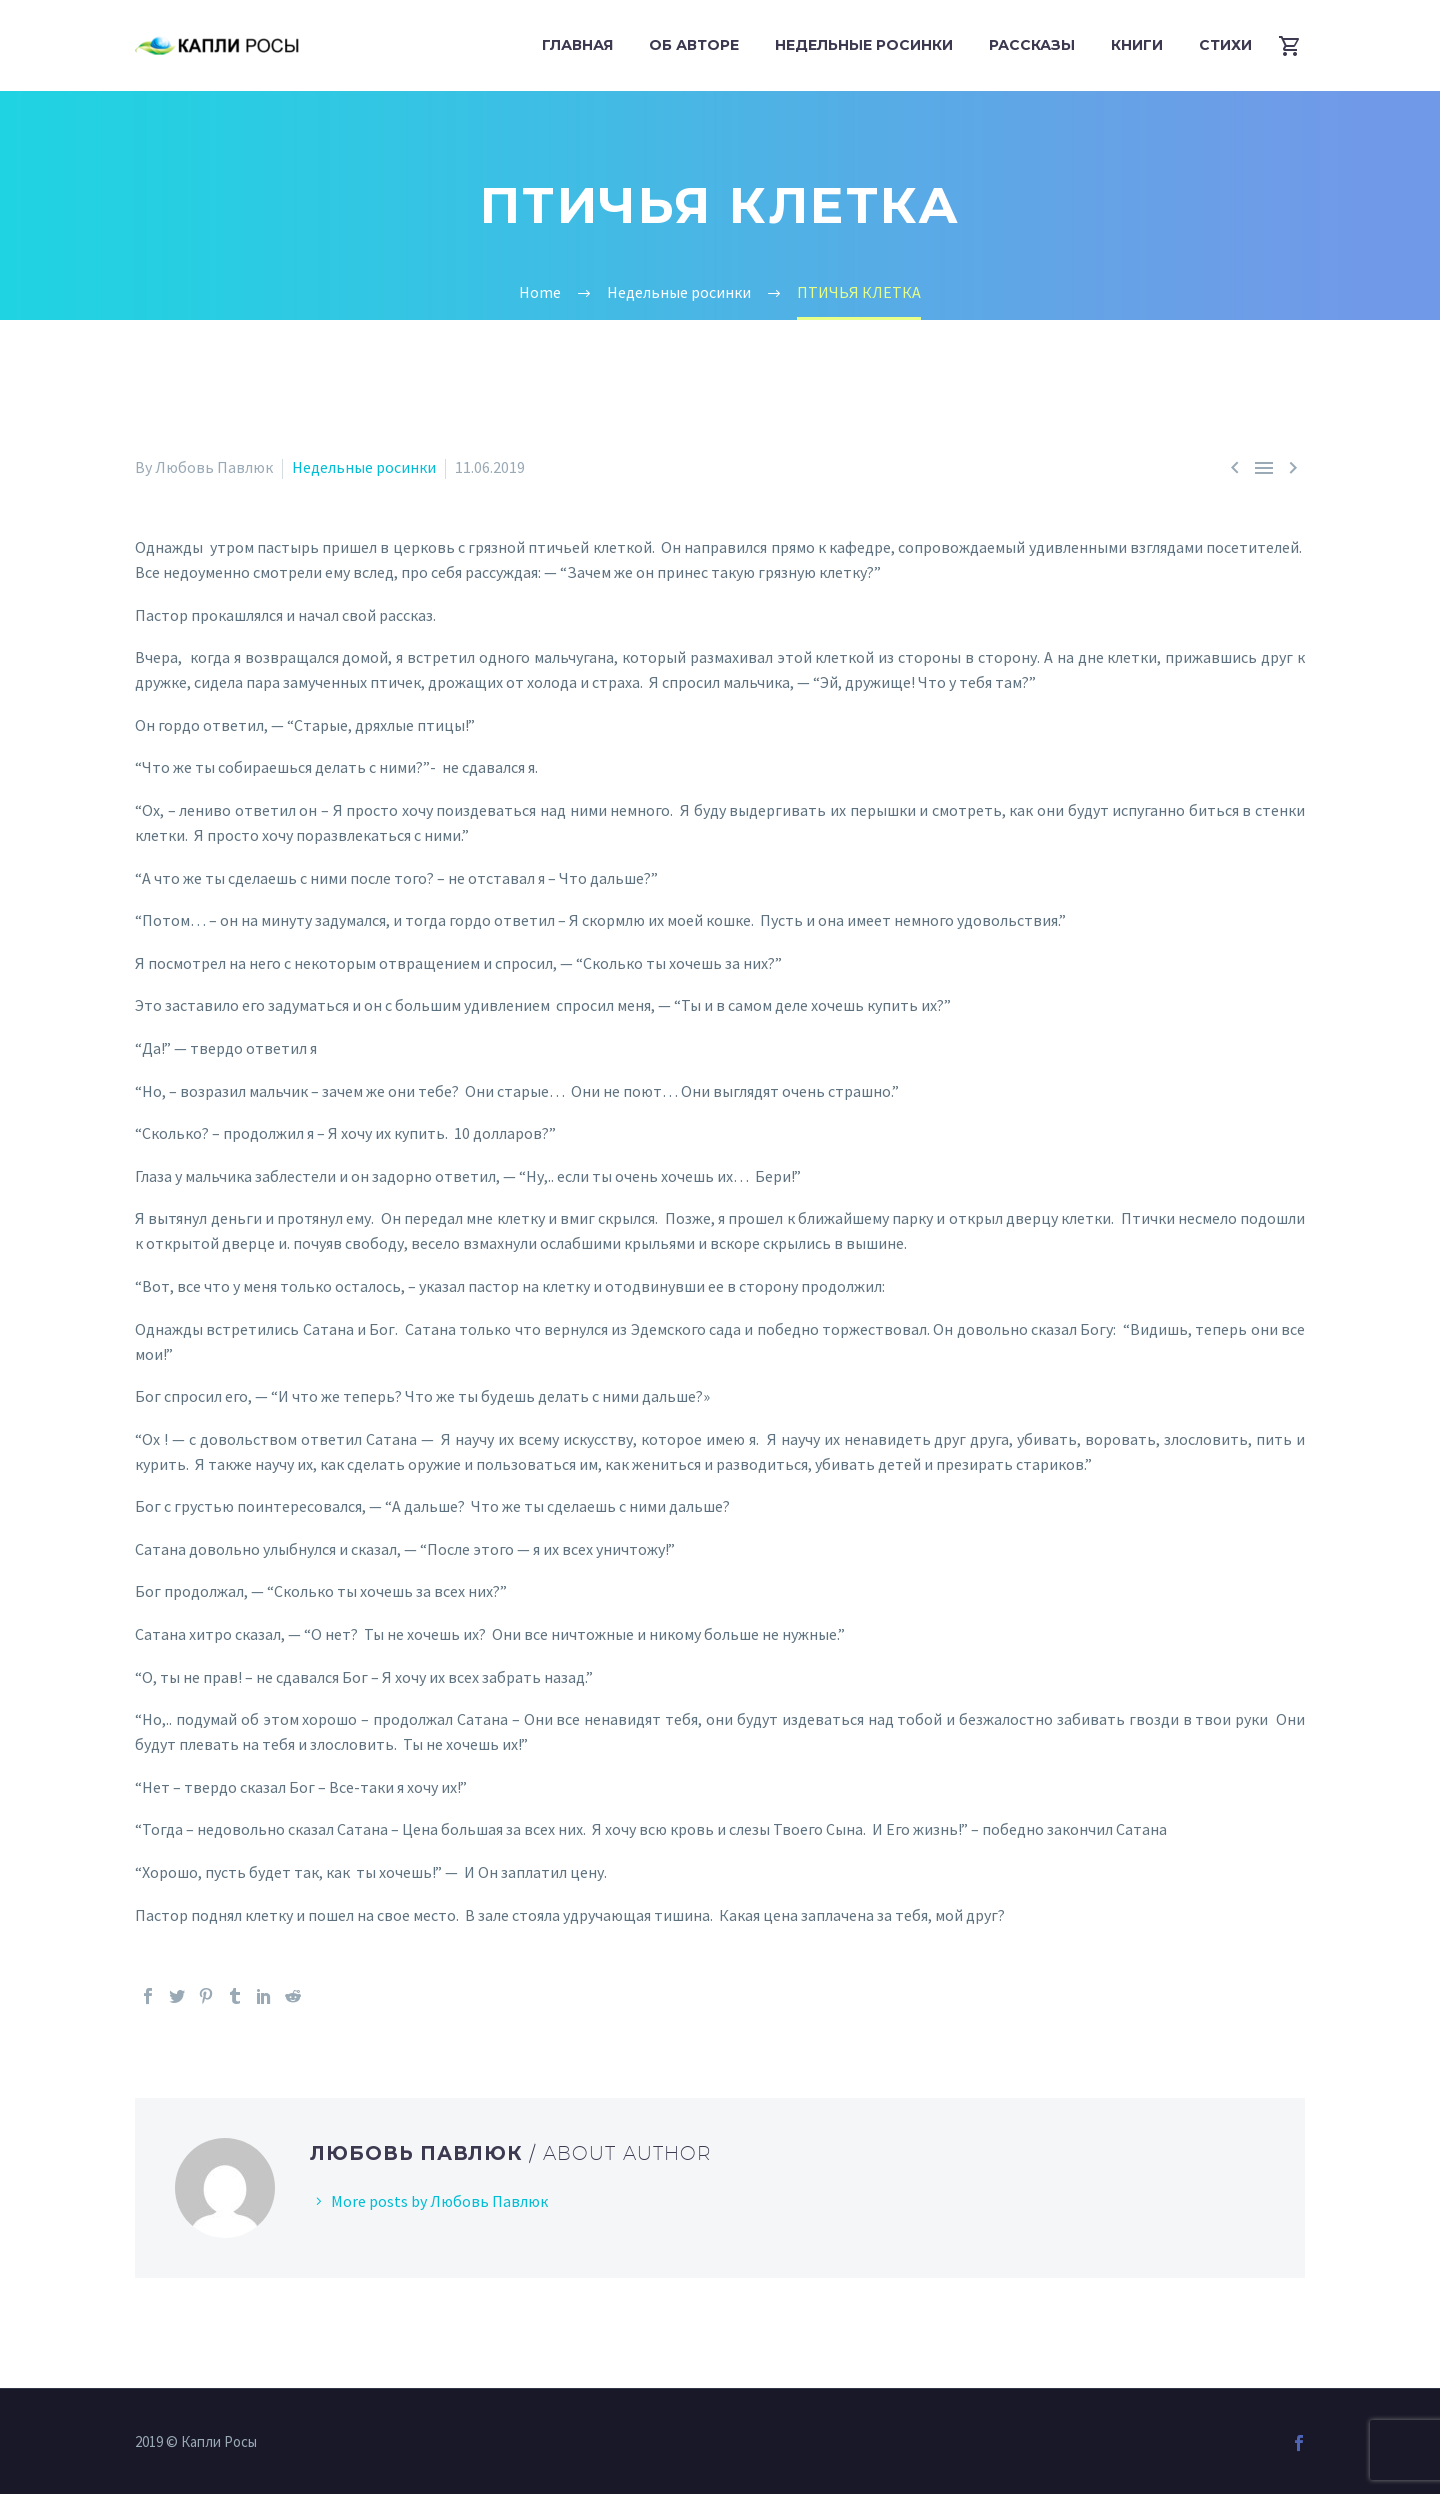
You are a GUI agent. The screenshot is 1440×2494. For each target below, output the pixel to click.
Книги (1137, 45)
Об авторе (694, 45)
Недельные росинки (864, 45)
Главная (577, 45)
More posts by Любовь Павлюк (439, 2201)
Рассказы (1032, 45)
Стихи (1225, 45)
